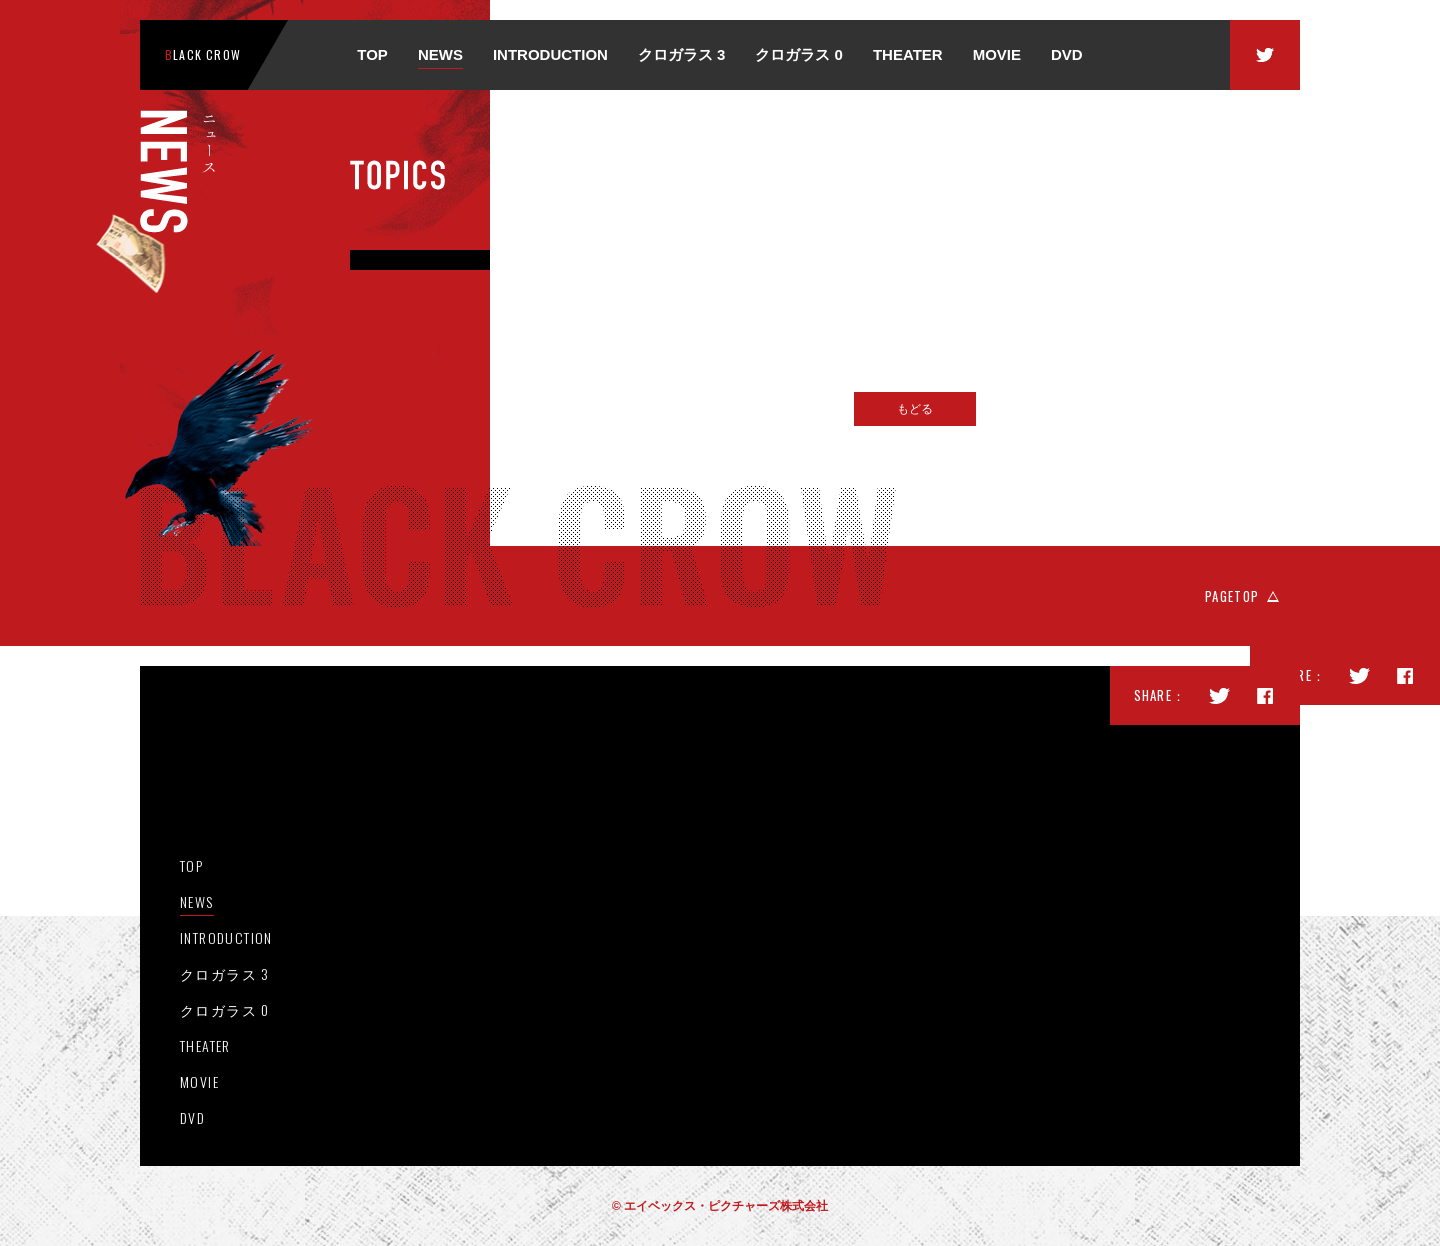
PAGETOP (1232, 596)
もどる (915, 409)
